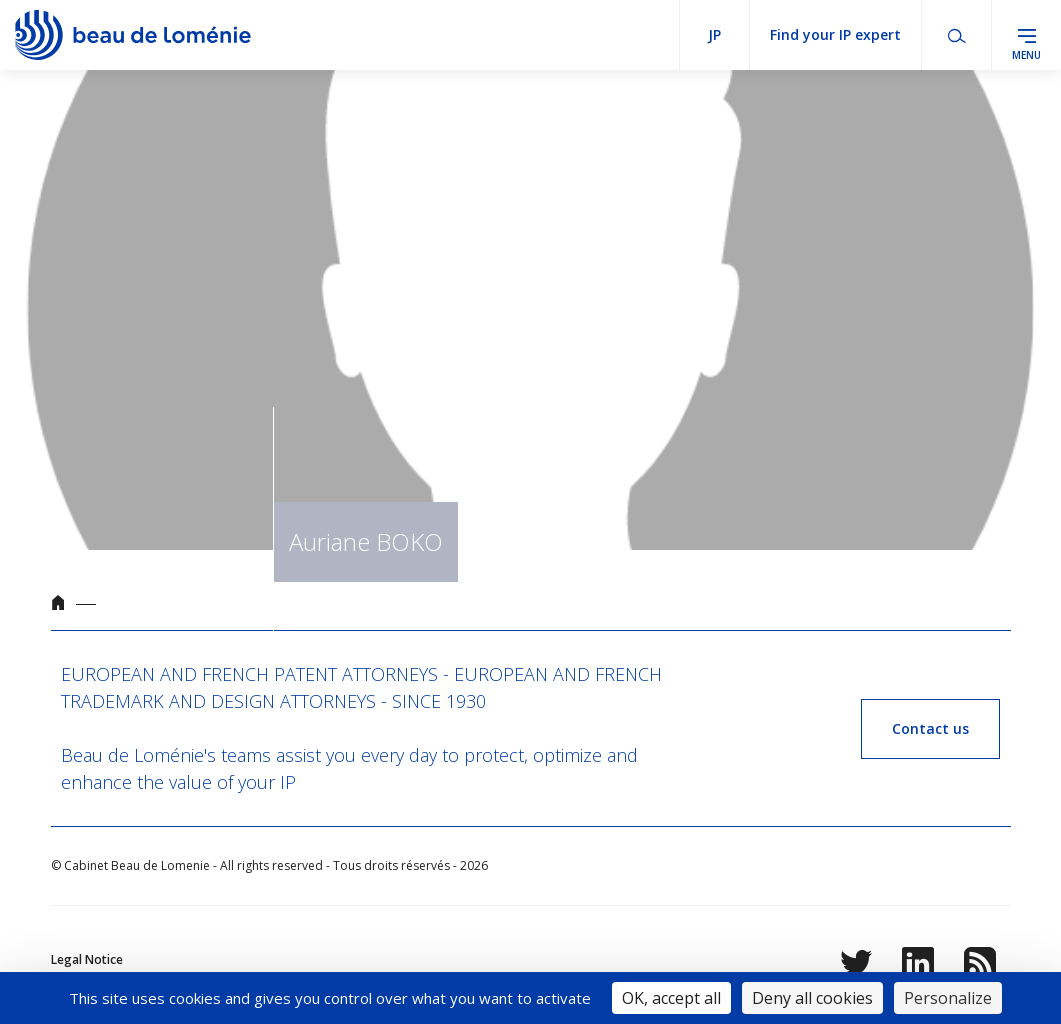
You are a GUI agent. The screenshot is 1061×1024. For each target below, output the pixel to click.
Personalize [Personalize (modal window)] (948, 998)
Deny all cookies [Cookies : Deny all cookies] (812, 998)
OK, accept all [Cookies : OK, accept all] (671, 998)
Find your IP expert (835, 34)
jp (714, 34)
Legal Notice (87, 959)
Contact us (930, 728)
